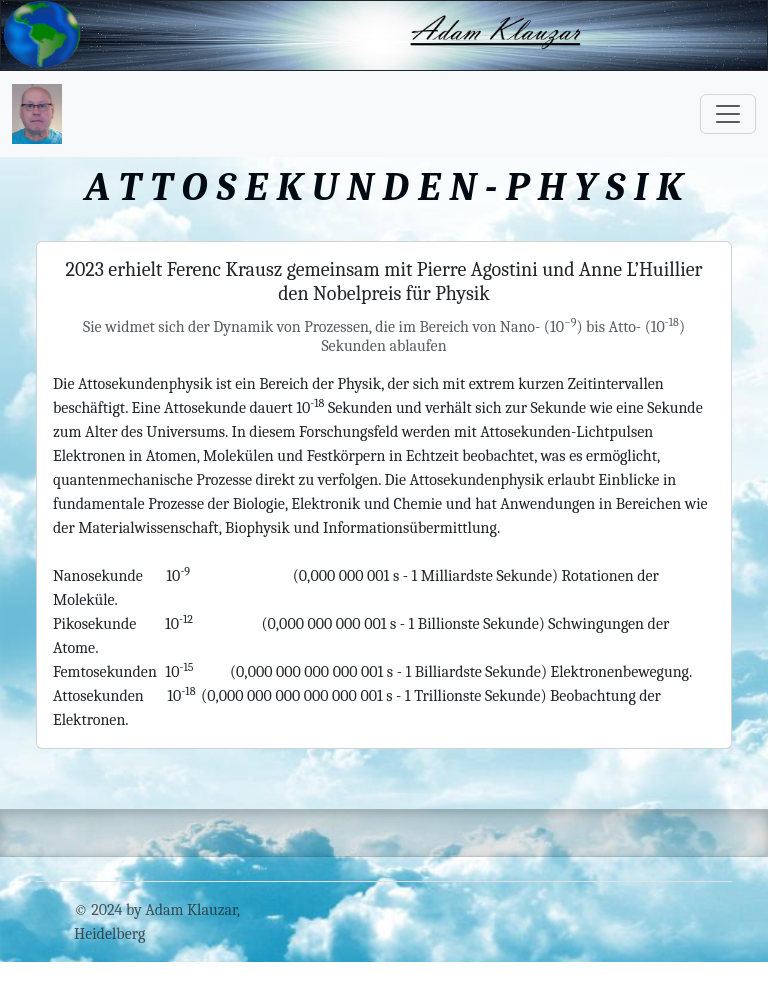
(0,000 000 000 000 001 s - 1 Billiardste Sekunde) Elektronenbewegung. (461, 672)
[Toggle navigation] (728, 114)
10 (179, 576)
